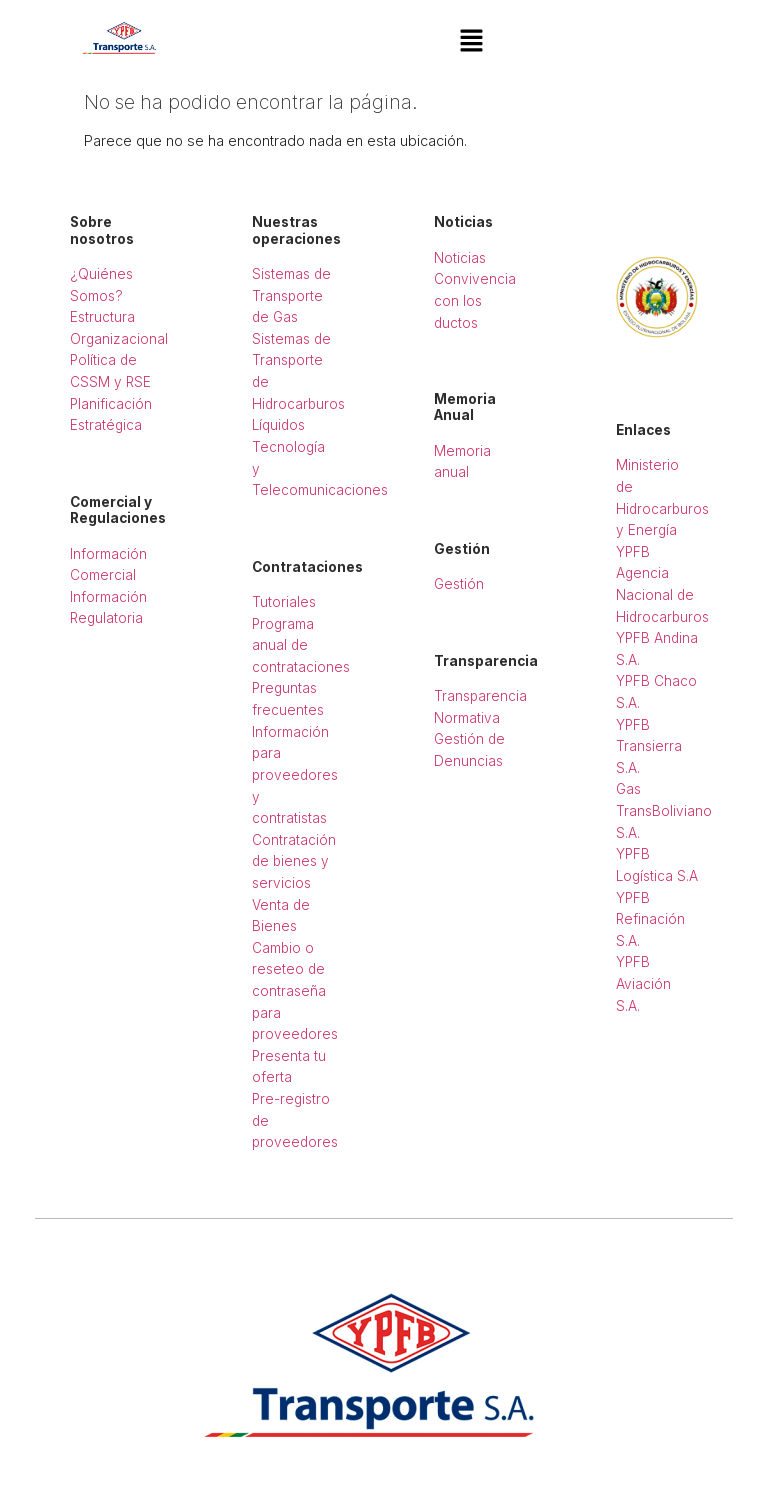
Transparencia (480, 696)
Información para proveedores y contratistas (295, 775)
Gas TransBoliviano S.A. (664, 810)
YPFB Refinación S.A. (650, 919)
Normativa (467, 718)
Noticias (460, 258)
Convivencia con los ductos (475, 300)
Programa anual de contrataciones (301, 645)
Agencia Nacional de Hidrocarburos (662, 594)
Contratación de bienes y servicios (294, 861)
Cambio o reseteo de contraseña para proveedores (295, 991)
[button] (471, 41)
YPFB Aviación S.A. (643, 983)
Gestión (459, 584)
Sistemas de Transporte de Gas (291, 295)
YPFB (633, 552)
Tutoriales (284, 602)
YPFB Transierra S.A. (649, 746)
